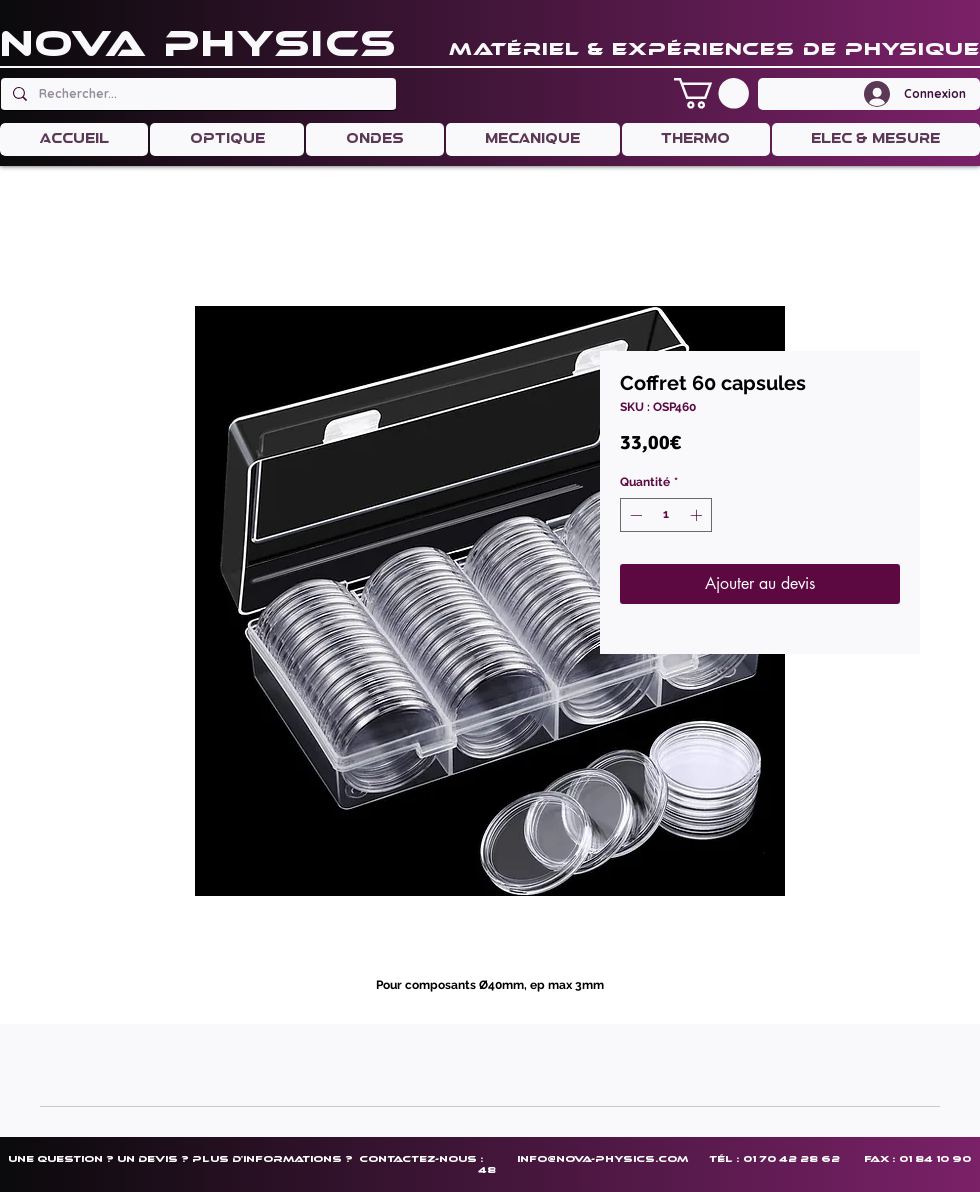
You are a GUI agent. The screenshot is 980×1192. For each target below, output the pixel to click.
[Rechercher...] (196, 94)
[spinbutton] (666, 515)
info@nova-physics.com (602, 1158)
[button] (711, 93)
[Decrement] (634, 515)
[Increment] (698, 515)
